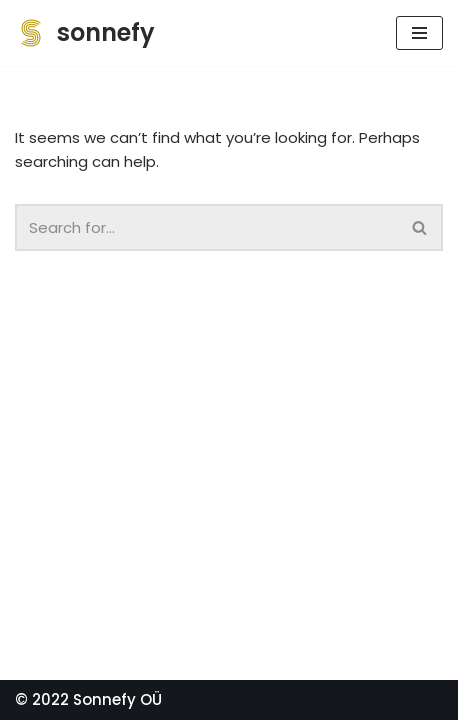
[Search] (420, 227)
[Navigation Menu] (419, 33)
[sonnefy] (85, 33)
